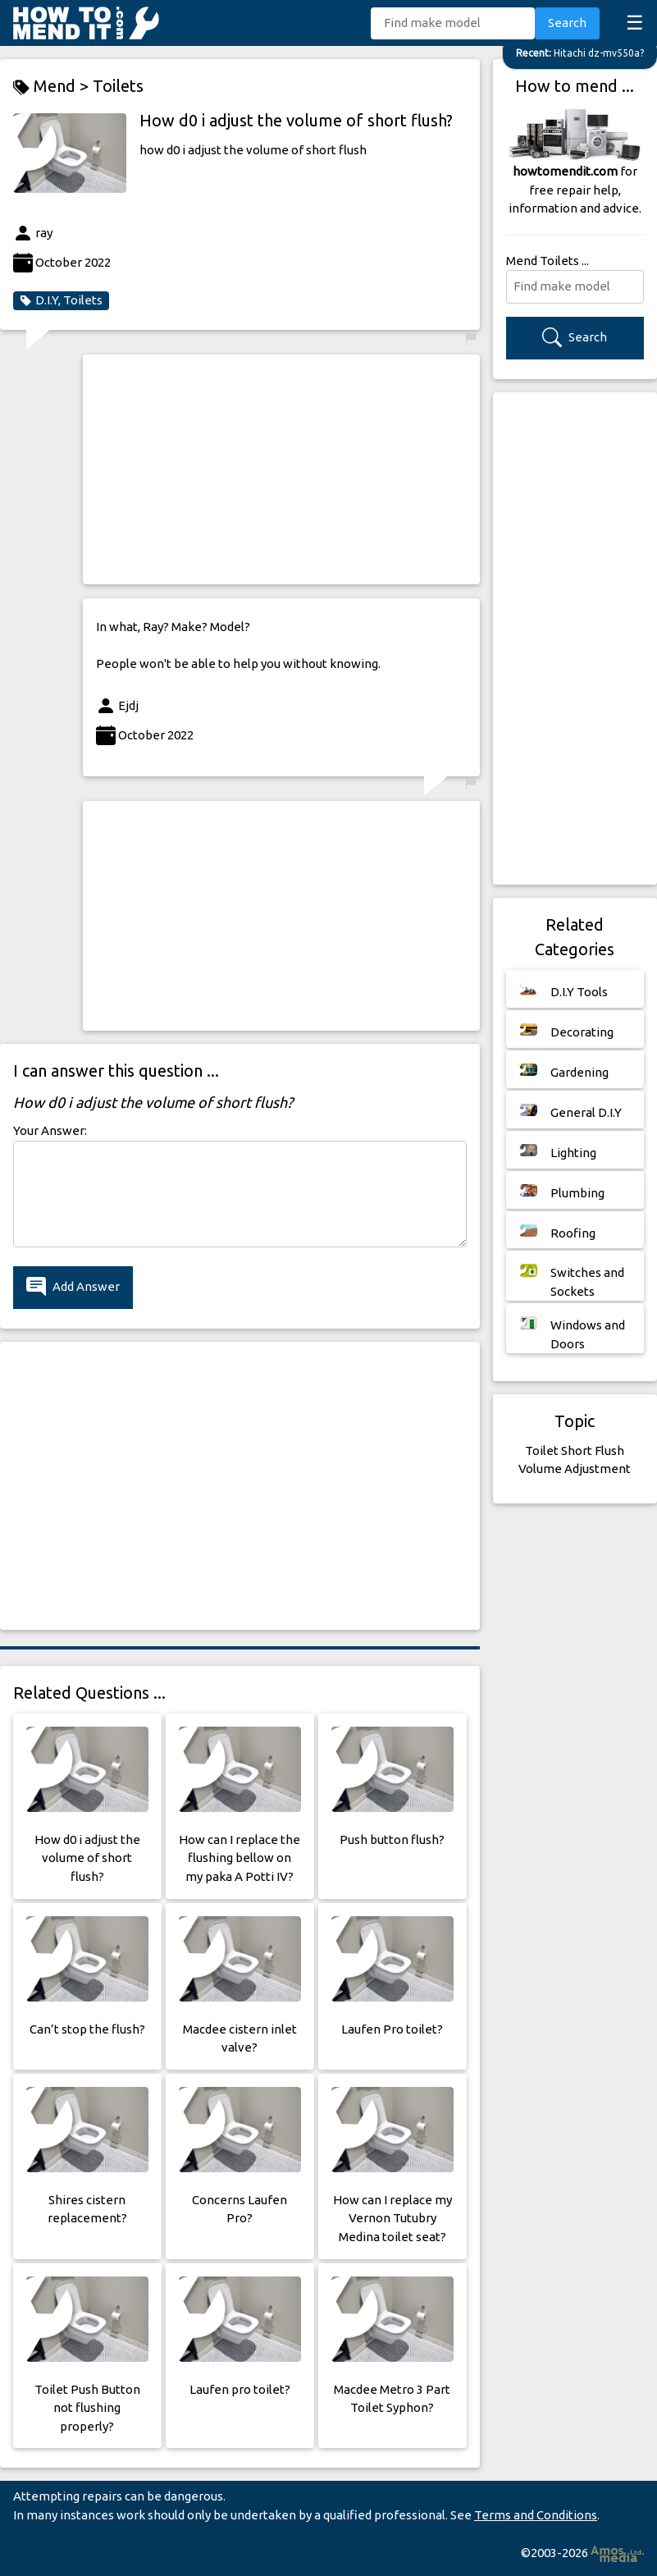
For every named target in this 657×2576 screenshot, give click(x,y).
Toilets (118, 85)
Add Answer (73, 1287)
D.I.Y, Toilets (61, 300)
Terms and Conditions (535, 2515)
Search (567, 23)
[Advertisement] (281, 469)
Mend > (53, 86)
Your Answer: (50, 1130)
